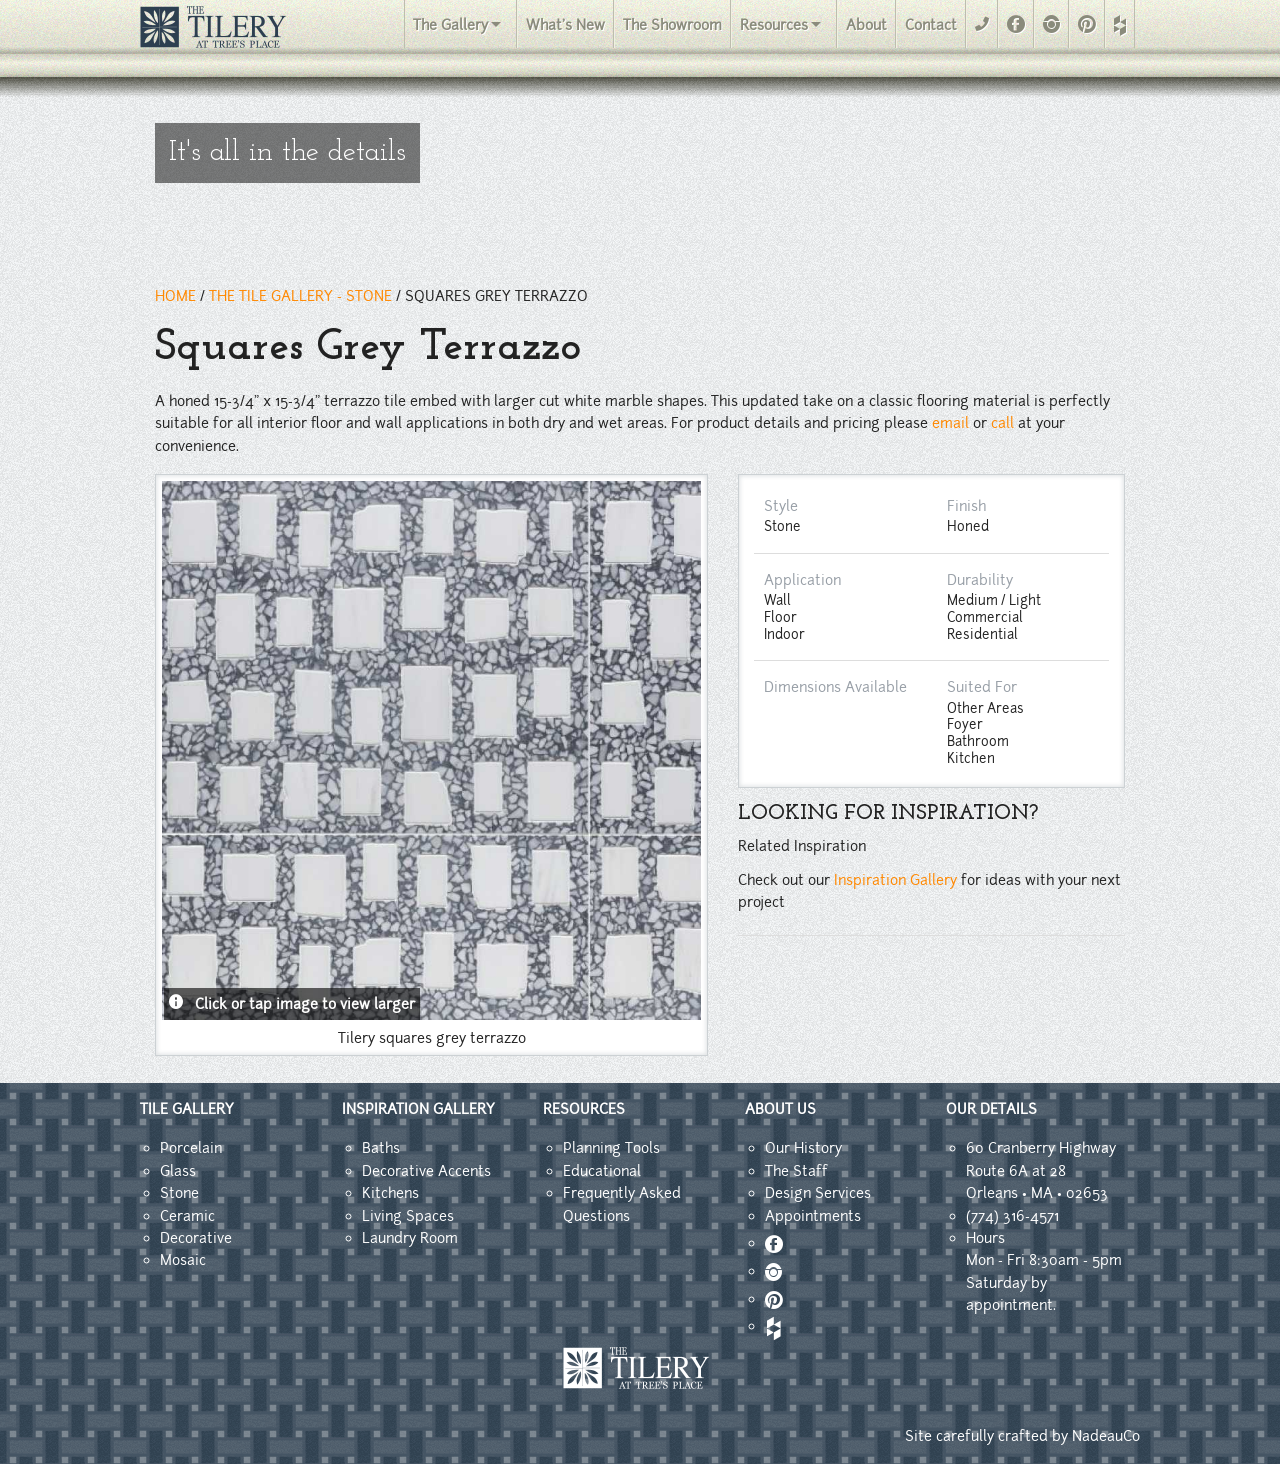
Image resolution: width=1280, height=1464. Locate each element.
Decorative (196, 1238)
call (1002, 423)
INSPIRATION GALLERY (418, 1109)
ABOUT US (780, 1109)
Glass (178, 1171)
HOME (175, 296)
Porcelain (191, 1148)
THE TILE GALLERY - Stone (300, 296)
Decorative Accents (426, 1171)
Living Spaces (408, 1216)
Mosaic (183, 1260)
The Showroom (672, 25)
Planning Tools (611, 1148)
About (866, 25)
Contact (931, 25)
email (950, 423)
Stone (179, 1193)
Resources (774, 25)
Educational (602, 1171)
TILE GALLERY (187, 1109)
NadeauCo (1106, 1436)
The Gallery (450, 25)
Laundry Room (410, 1238)
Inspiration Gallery (895, 880)
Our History (803, 1148)
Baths (381, 1148)
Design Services (818, 1193)
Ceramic (187, 1216)
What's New (565, 25)
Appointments (813, 1216)
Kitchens (390, 1193)
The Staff (796, 1171)
